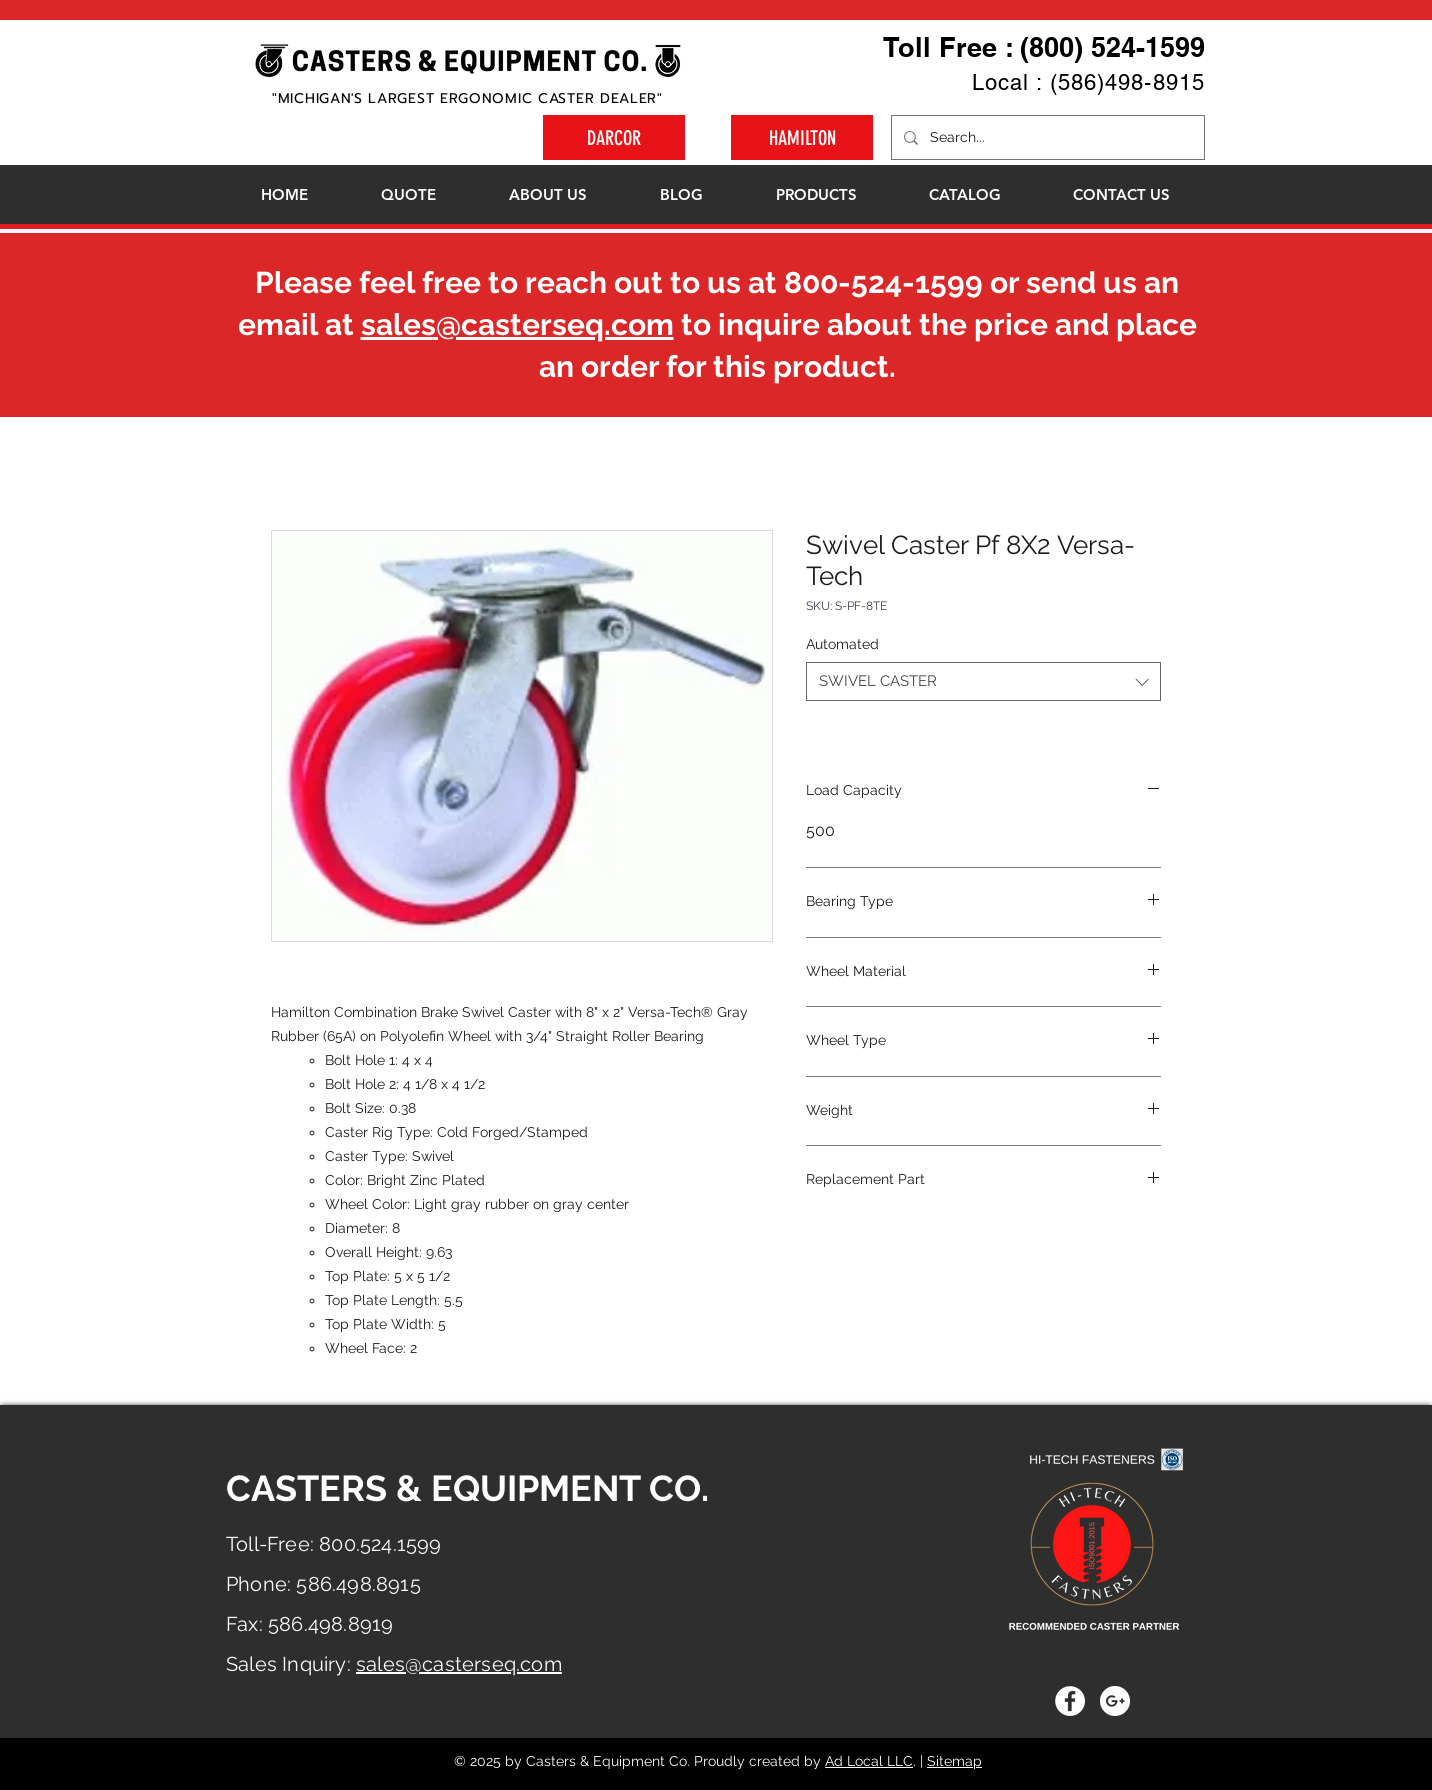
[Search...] (1046, 137)
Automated (842, 644)
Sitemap (954, 1761)
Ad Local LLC (869, 1761)
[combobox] (983, 681)
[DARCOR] (614, 137)
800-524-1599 (883, 282)
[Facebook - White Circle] (1070, 1701)
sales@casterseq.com (517, 324)
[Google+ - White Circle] (1115, 1701)
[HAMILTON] (802, 137)
